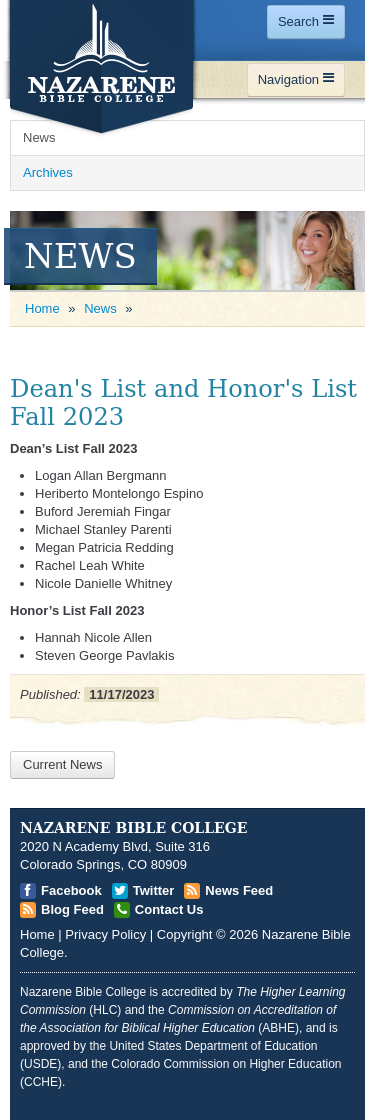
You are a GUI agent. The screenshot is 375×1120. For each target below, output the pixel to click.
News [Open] (39, 137)
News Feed (239, 890)
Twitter (154, 890)
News (100, 308)
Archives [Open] (48, 172)
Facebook (71, 890)
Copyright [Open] (185, 934)
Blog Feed (72, 909)
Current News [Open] (62, 764)
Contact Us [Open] (169, 909)
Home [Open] (42, 308)
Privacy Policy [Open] (105, 934)
